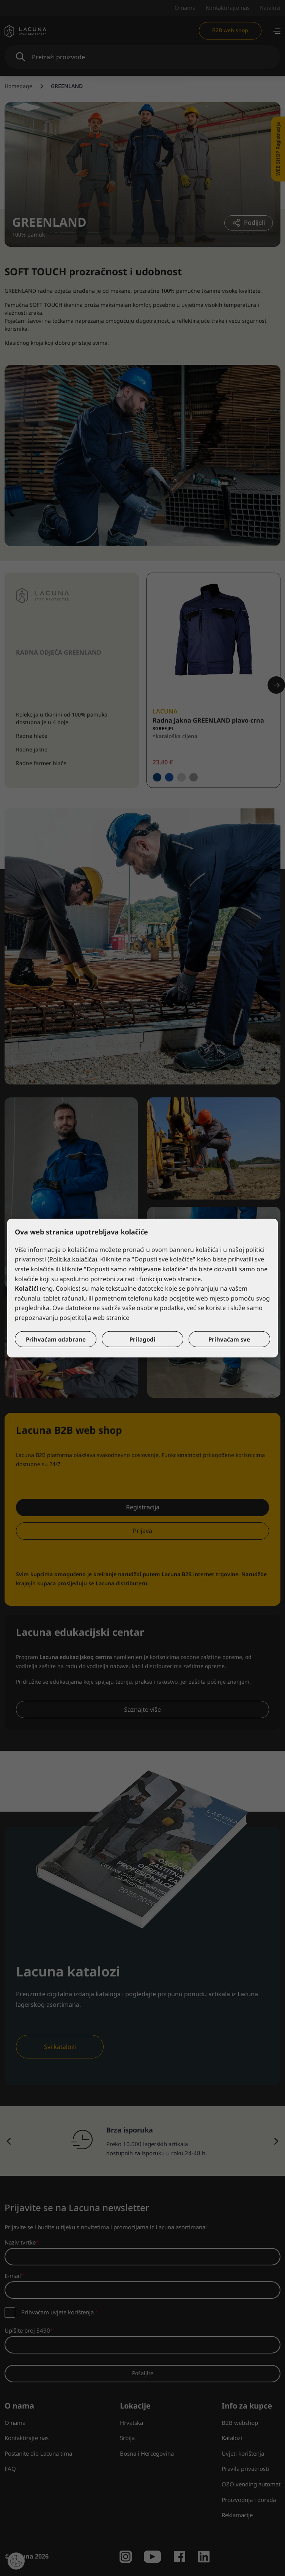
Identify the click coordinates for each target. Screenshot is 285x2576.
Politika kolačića (72, 1259)
